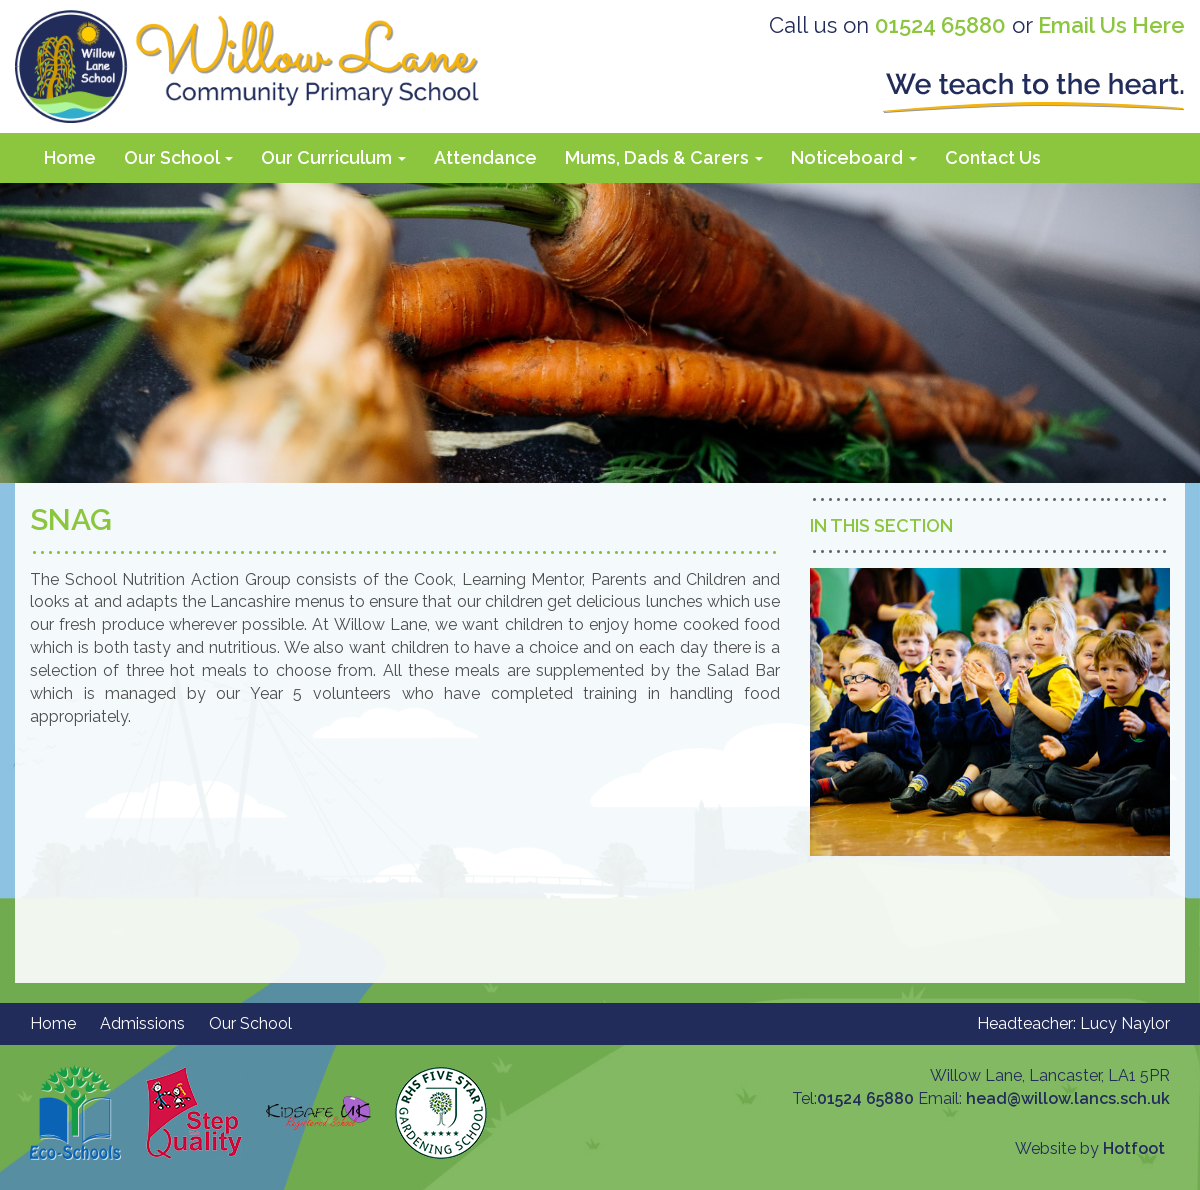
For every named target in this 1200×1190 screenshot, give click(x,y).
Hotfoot (1134, 1148)
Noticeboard (854, 157)
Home (70, 157)
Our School (178, 157)
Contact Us (993, 157)
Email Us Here (1111, 25)
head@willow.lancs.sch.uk (1068, 1098)
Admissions (142, 1023)
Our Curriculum (333, 157)
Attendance (485, 157)
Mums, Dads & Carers (664, 157)
